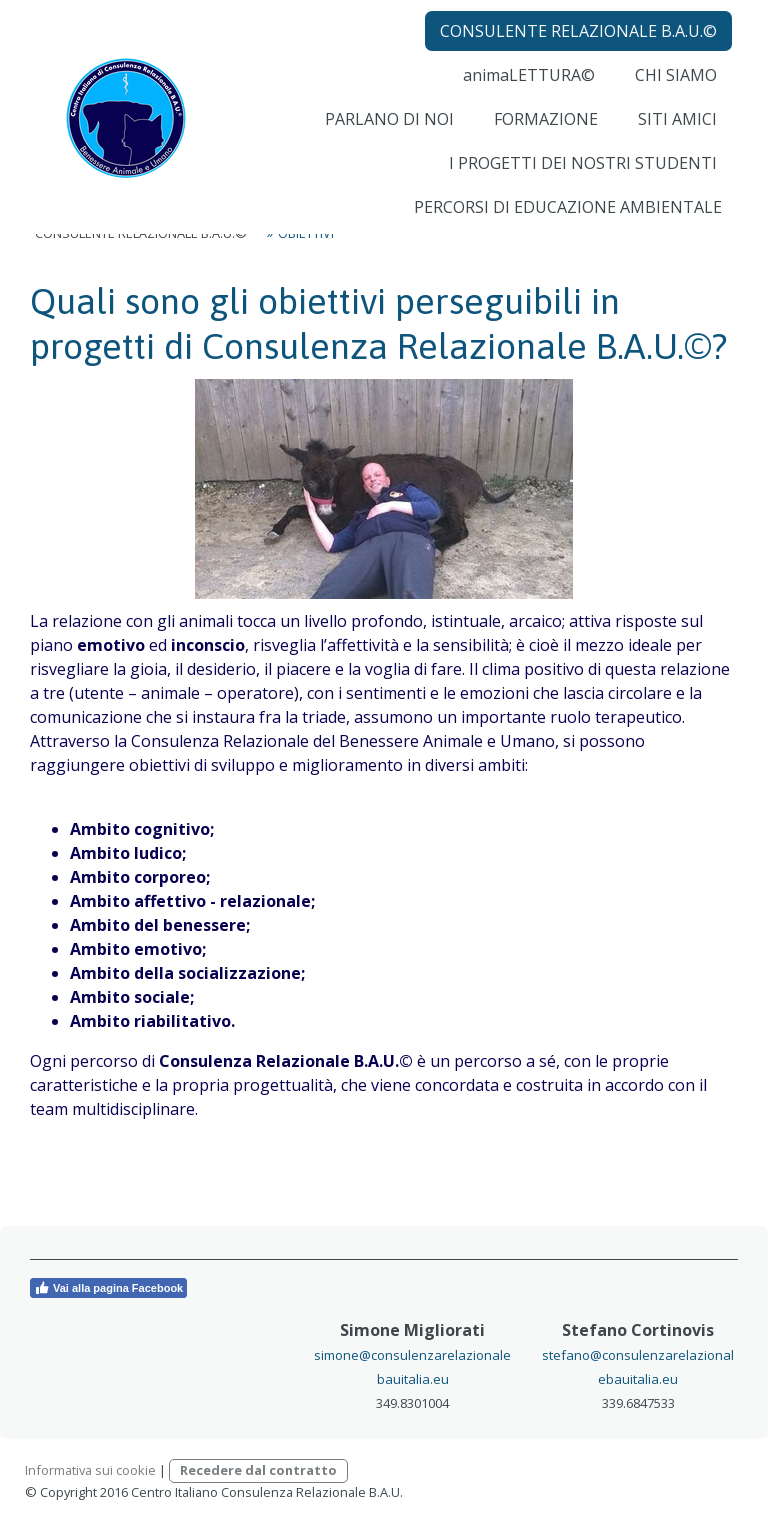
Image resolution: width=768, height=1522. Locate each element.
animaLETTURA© (522, 90)
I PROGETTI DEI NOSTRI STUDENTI (576, 178)
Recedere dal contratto (258, 1470)
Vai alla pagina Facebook (108, 1288)
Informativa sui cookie (90, 1470)
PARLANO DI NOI (382, 134)
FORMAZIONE (539, 134)
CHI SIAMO (669, 90)
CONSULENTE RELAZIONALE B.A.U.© (571, 46)
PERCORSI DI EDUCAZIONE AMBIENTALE (561, 222)
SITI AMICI (670, 134)
